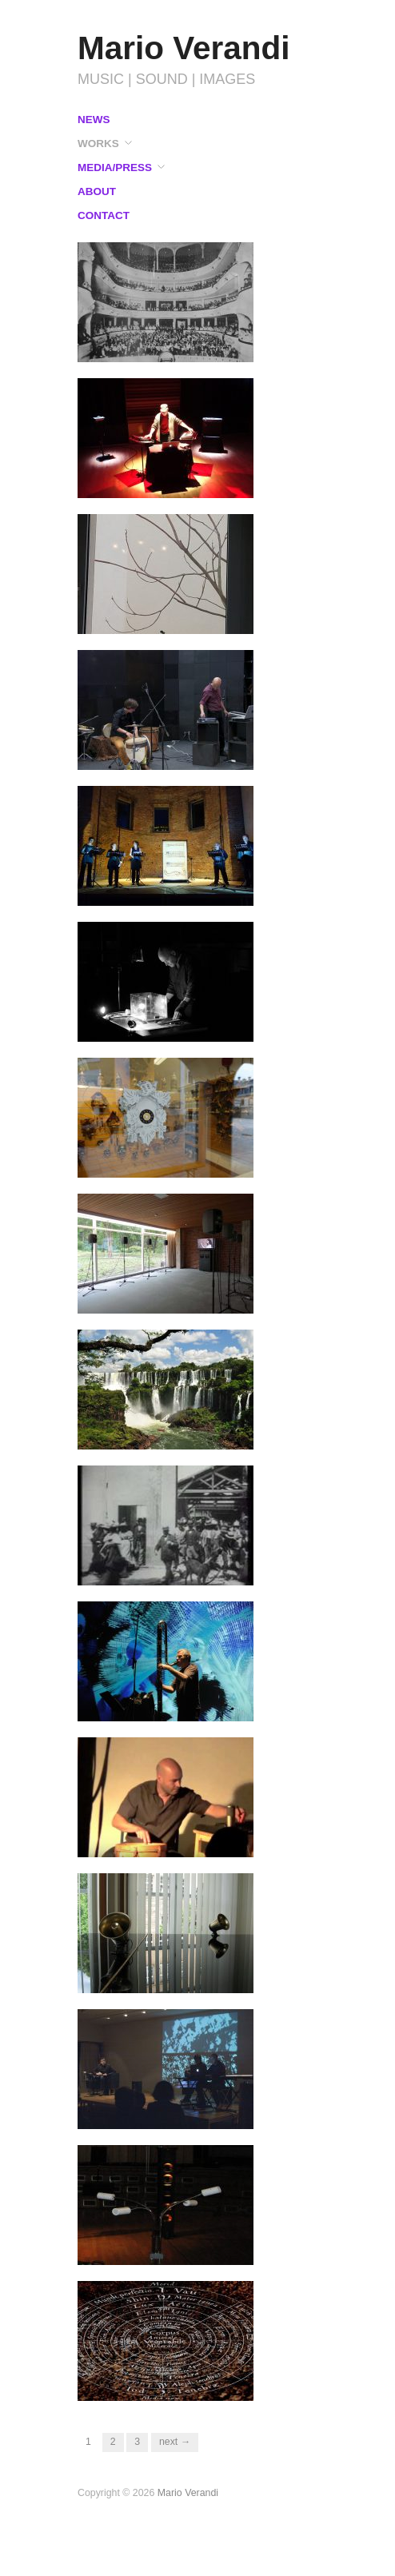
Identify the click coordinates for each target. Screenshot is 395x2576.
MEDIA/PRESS (115, 167)
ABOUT (97, 191)
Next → (174, 2441)
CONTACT (104, 215)
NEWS (94, 120)
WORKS (98, 144)
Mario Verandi (184, 48)
